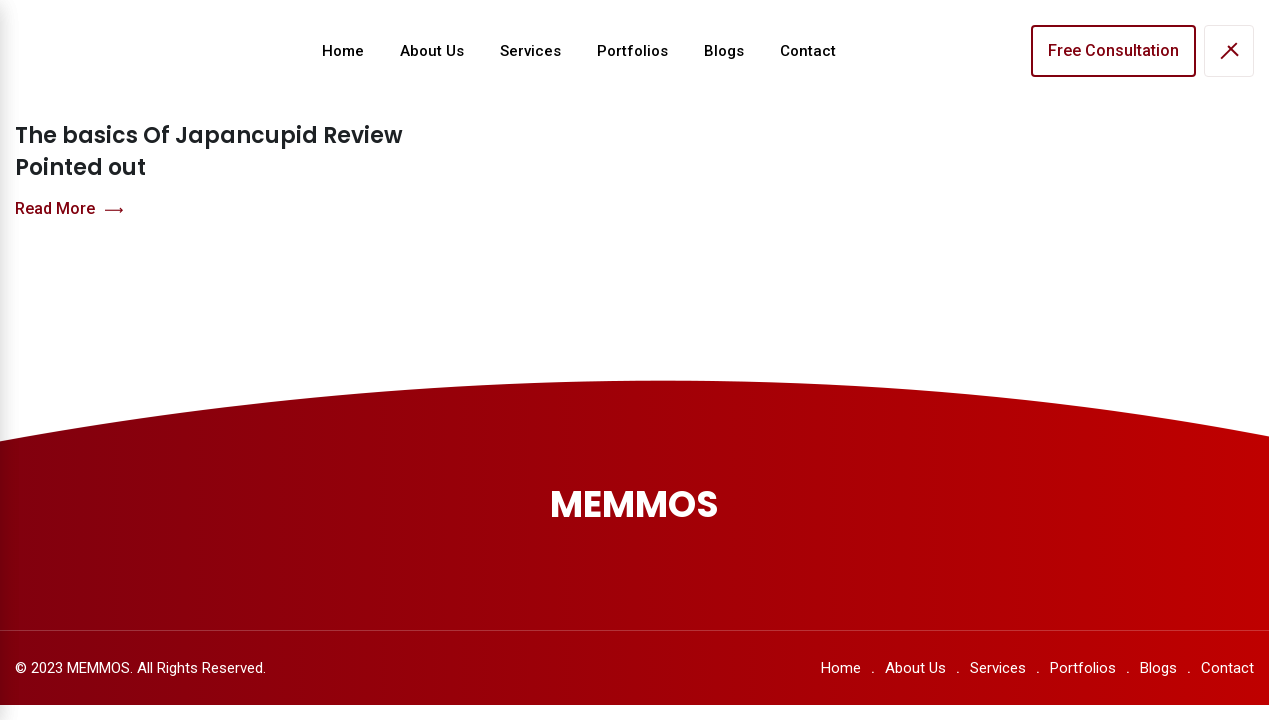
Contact (808, 51)
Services (530, 51)
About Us (432, 51)
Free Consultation (1113, 50)
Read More (69, 209)
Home (343, 51)
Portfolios (632, 51)
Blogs (724, 51)
